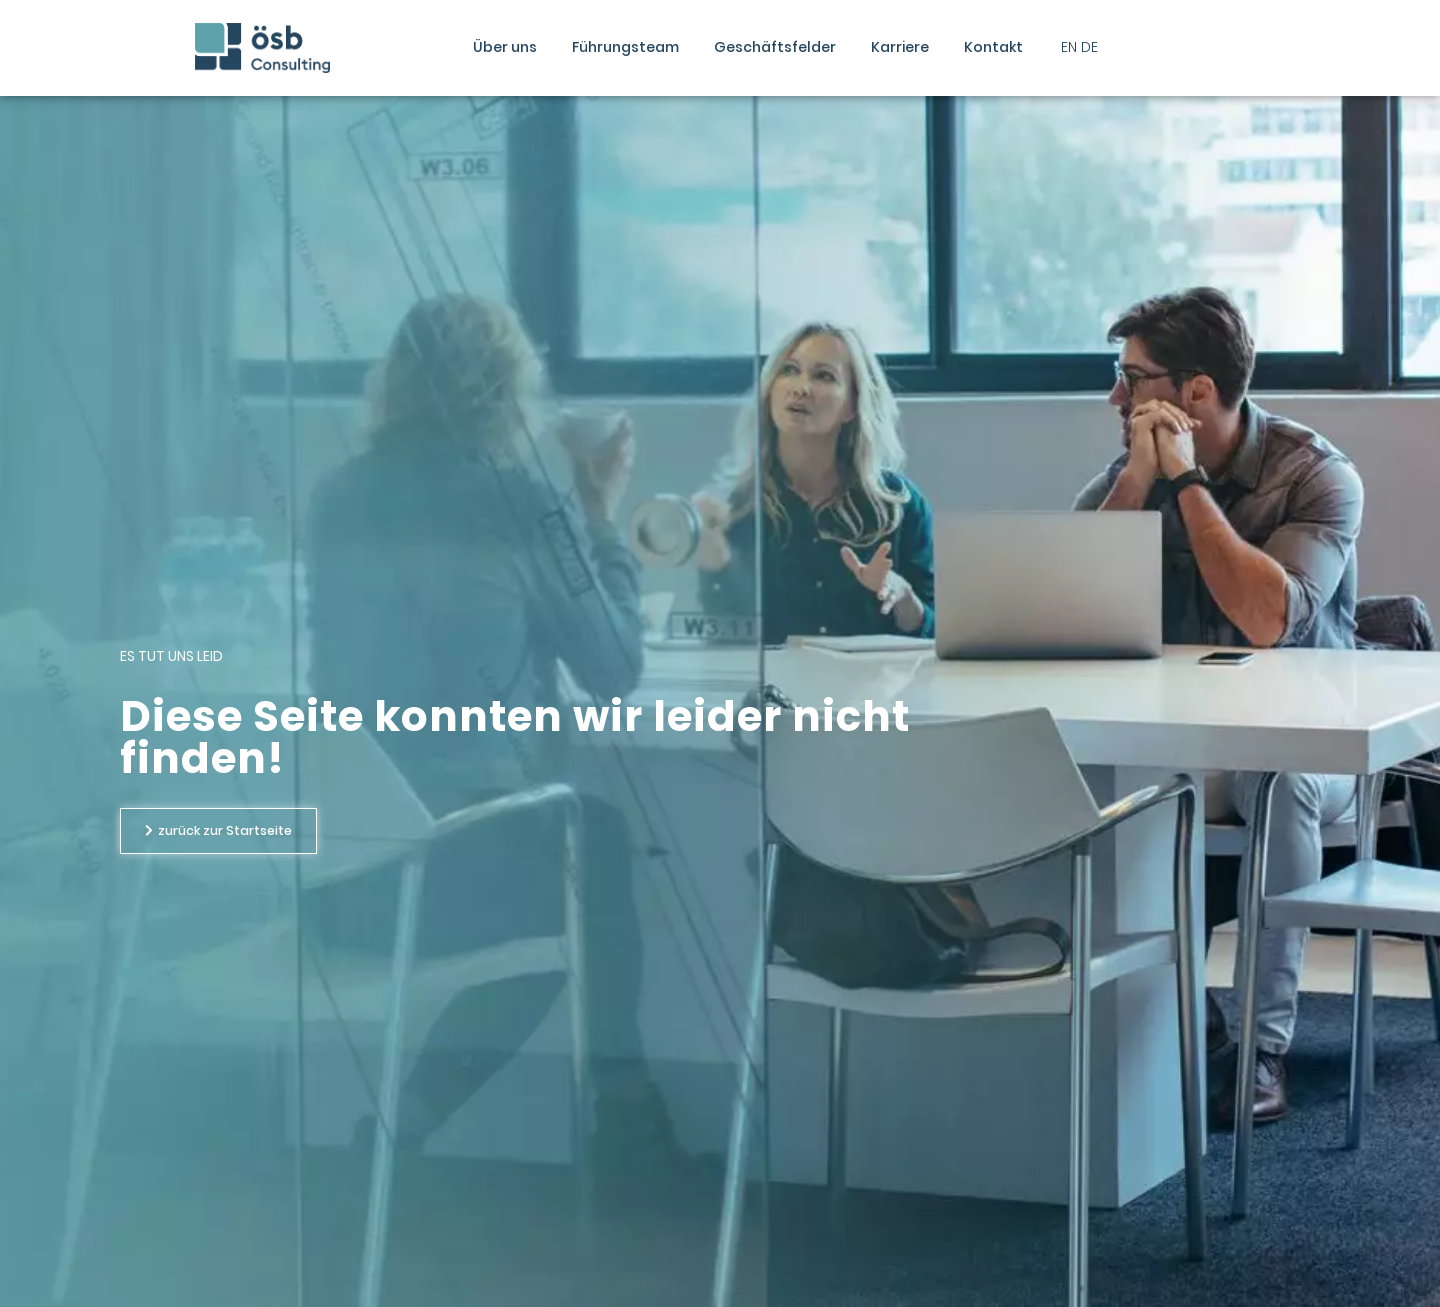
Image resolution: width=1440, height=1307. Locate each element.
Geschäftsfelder (775, 47)
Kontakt (993, 47)
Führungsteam (625, 47)
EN (1069, 47)
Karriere (900, 47)
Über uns (505, 47)
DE (1089, 47)
